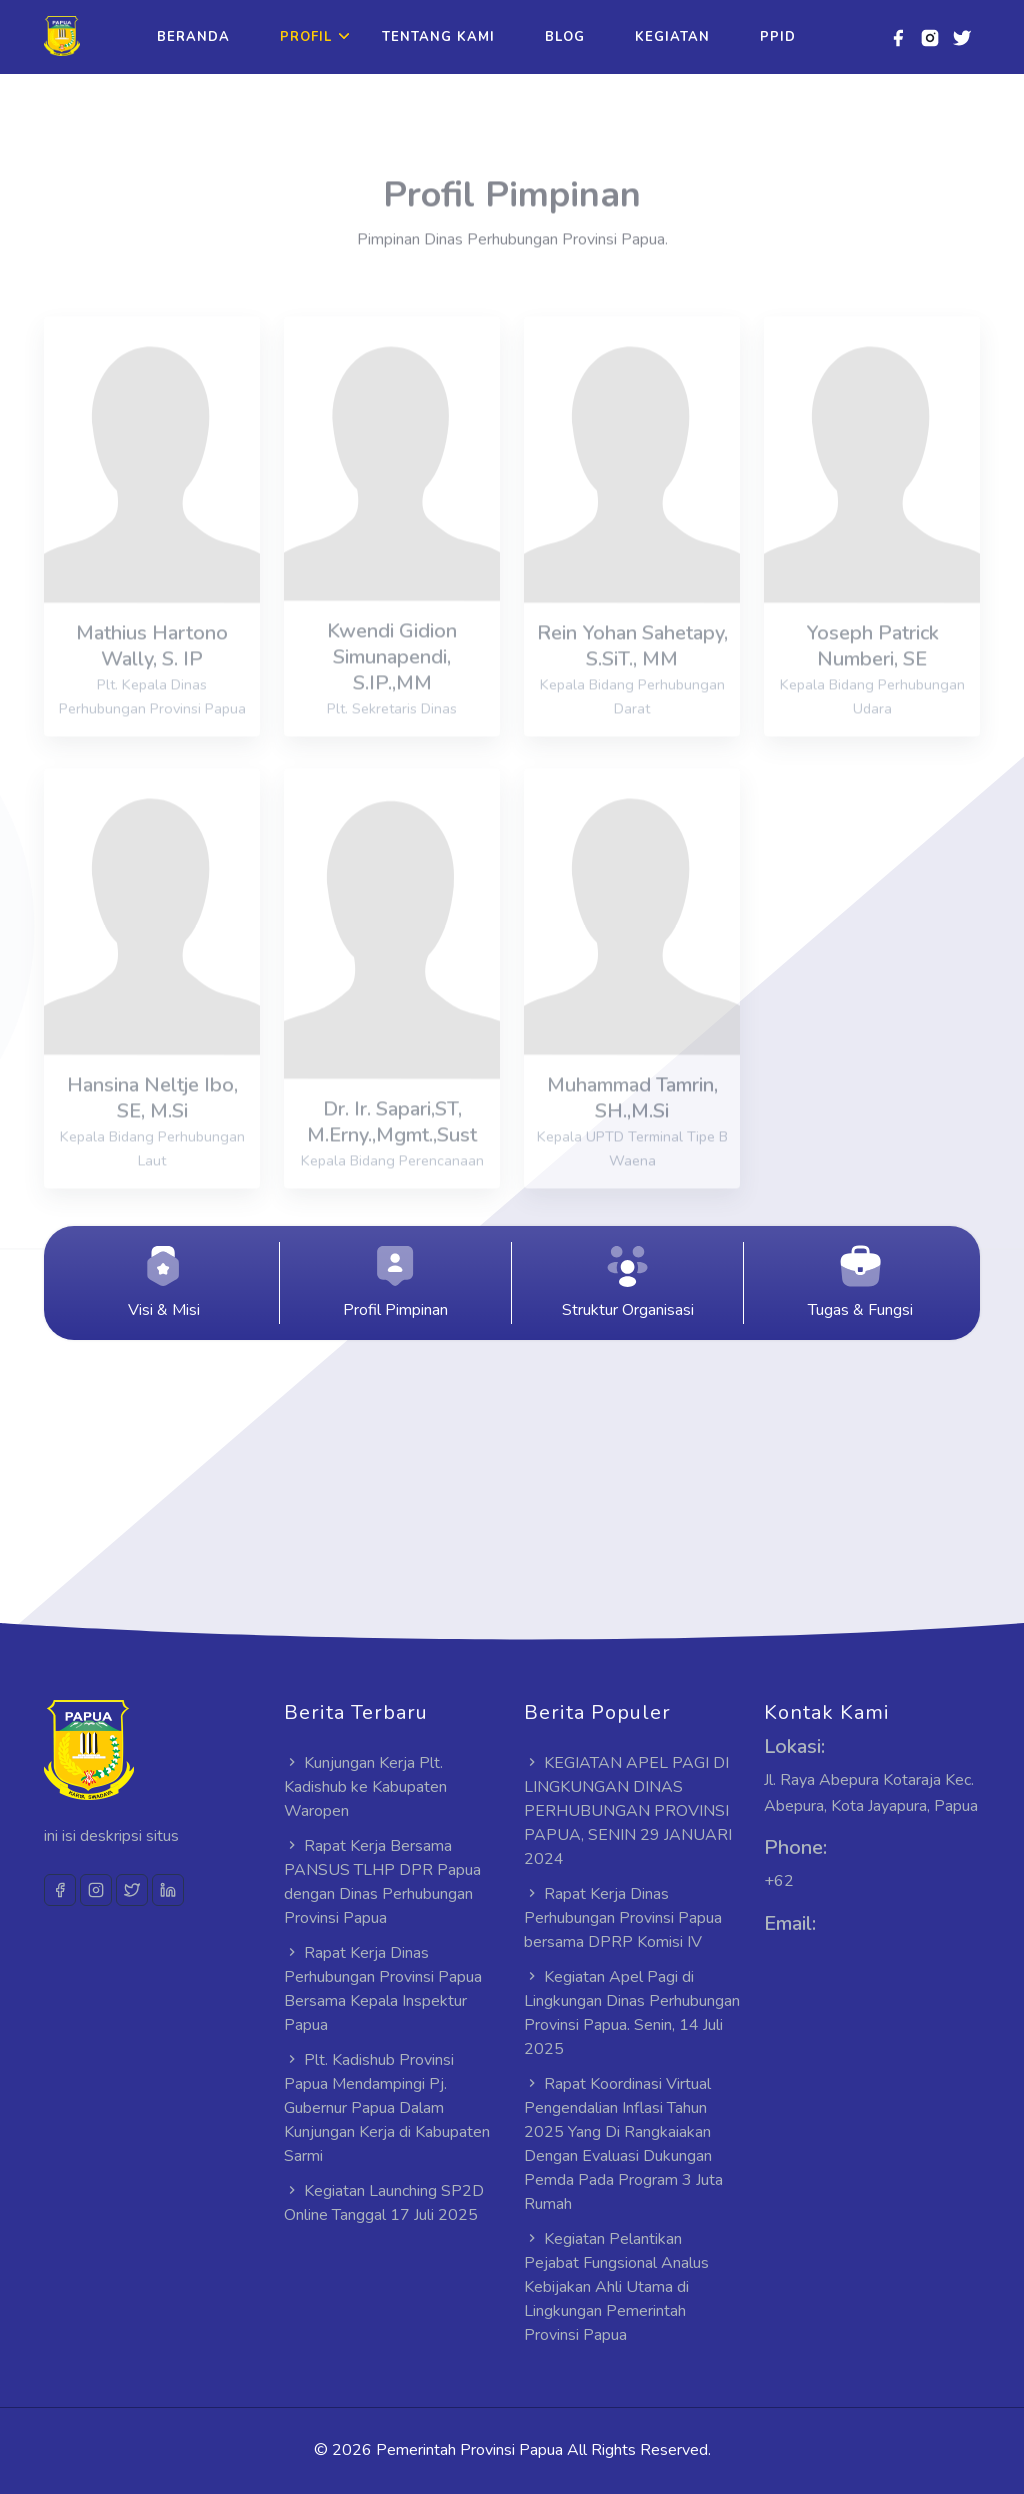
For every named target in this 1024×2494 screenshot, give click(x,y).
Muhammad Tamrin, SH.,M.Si (632, 1129)
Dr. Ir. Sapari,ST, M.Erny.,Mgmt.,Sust (392, 1153)
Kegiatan (672, 37)
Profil (306, 37)
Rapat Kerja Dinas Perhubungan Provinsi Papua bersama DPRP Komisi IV (623, 1918)
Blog (565, 37)
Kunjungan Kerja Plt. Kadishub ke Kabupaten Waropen (365, 1787)
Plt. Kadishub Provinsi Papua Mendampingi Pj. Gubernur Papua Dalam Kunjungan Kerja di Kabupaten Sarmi (387, 2108)
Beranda (193, 37)
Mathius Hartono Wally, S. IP (152, 677)
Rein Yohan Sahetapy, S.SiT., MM (632, 677)
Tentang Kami (438, 37)
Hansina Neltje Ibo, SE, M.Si (152, 1129)
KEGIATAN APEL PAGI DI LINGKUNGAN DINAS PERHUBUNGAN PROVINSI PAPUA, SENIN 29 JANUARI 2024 (628, 1811)
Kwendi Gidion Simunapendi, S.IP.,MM (392, 688)
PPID (778, 37)
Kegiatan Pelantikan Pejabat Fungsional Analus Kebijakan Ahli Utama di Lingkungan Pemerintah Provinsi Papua (616, 2287)
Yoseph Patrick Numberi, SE (872, 677)
